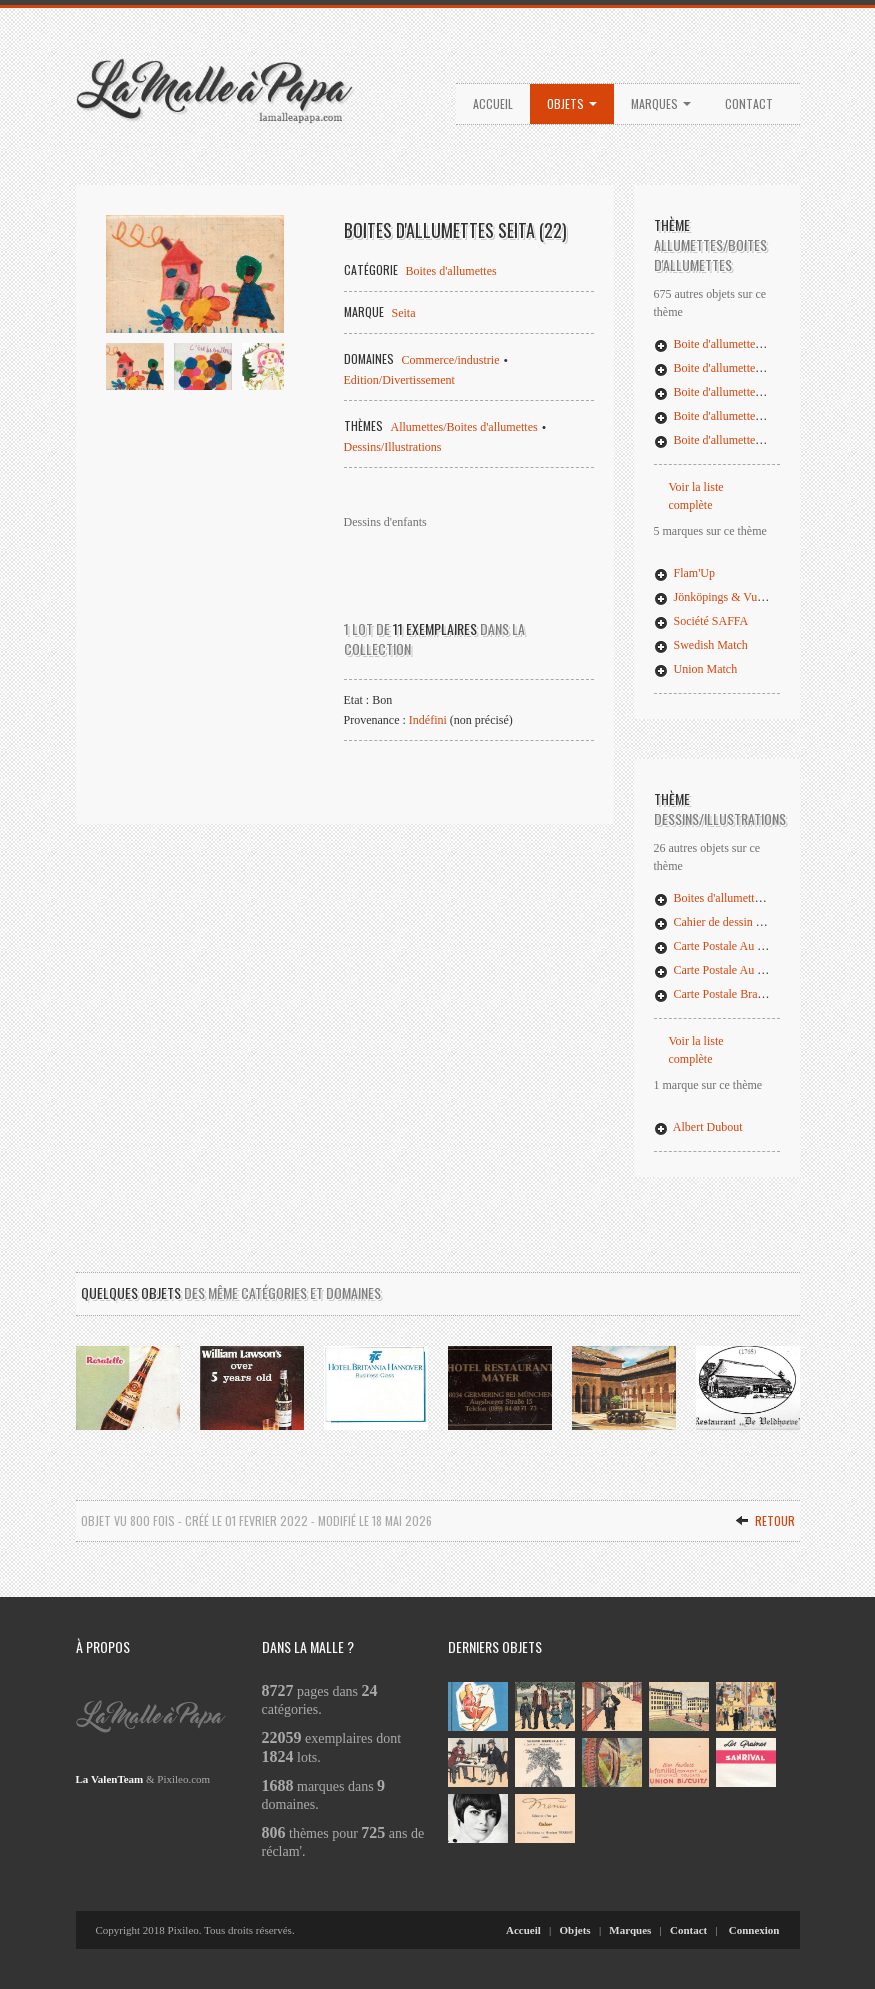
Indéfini (428, 720)
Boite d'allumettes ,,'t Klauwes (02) (748, 368)
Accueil (493, 103)
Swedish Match (701, 645)
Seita (404, 313)
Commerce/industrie (451, 360)
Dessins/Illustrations (393, 447)
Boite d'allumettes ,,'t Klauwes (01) (748, 344)
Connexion (754, 1930)
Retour (765, 1520)
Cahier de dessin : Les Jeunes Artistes (754, 922)
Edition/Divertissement (399, 380)
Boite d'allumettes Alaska (725, 440)
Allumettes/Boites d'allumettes (464, 427)
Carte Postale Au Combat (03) (736, 970)
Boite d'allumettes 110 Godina (736, 416)
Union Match (696, 669)
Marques (661, 103)
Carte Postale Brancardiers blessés (746, 994)
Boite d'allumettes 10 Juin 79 (733, 392)
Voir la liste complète (696, 496)
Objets (572, 103)
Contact (749, 103)
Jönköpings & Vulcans (718, 597)
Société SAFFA (701, 621)
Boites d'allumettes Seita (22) (734, 898)
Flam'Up (685, 573)
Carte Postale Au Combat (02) (736, 946)
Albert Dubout (698, 1127)
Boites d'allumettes (451, 271)
